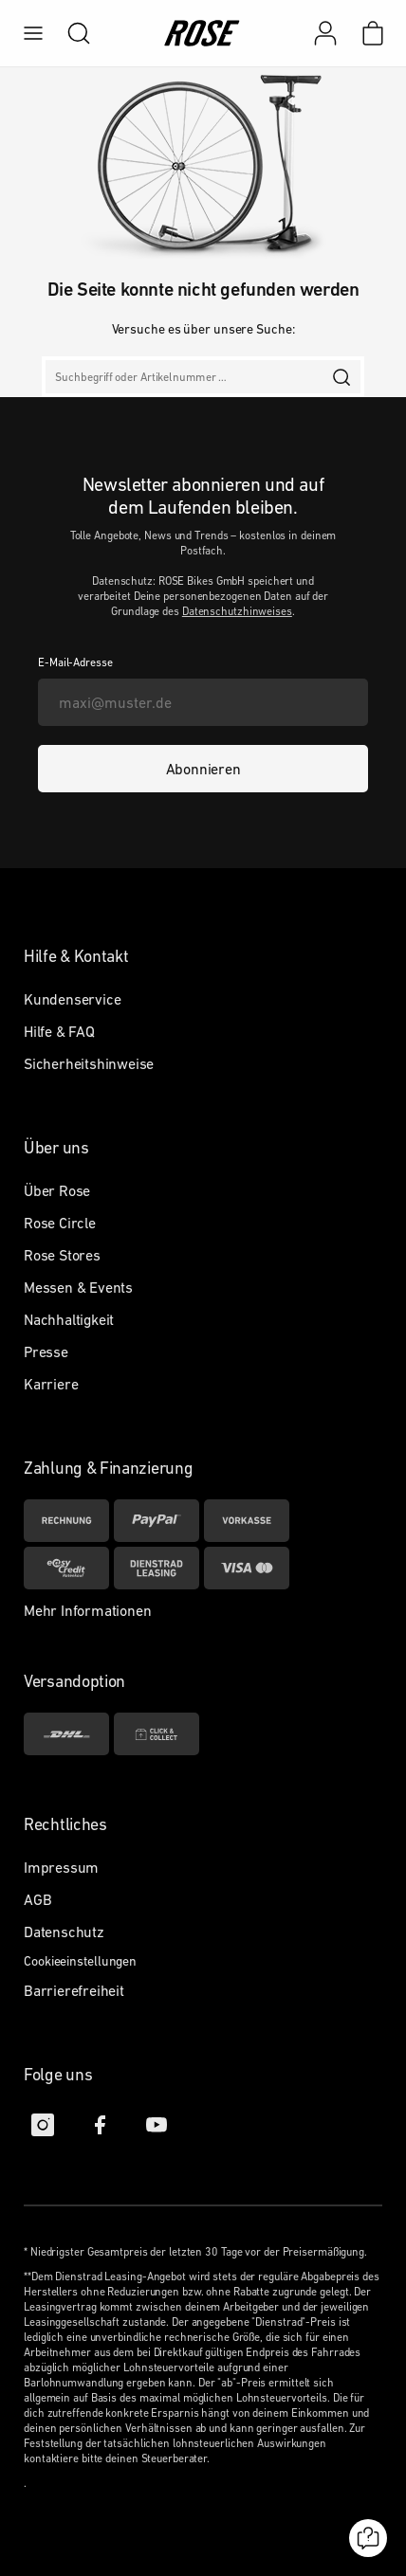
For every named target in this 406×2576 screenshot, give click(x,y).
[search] (69, 33)
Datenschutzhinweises (237, 611)
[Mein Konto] (325, 33)
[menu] (33, 33)
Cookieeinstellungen (80, 1960)
